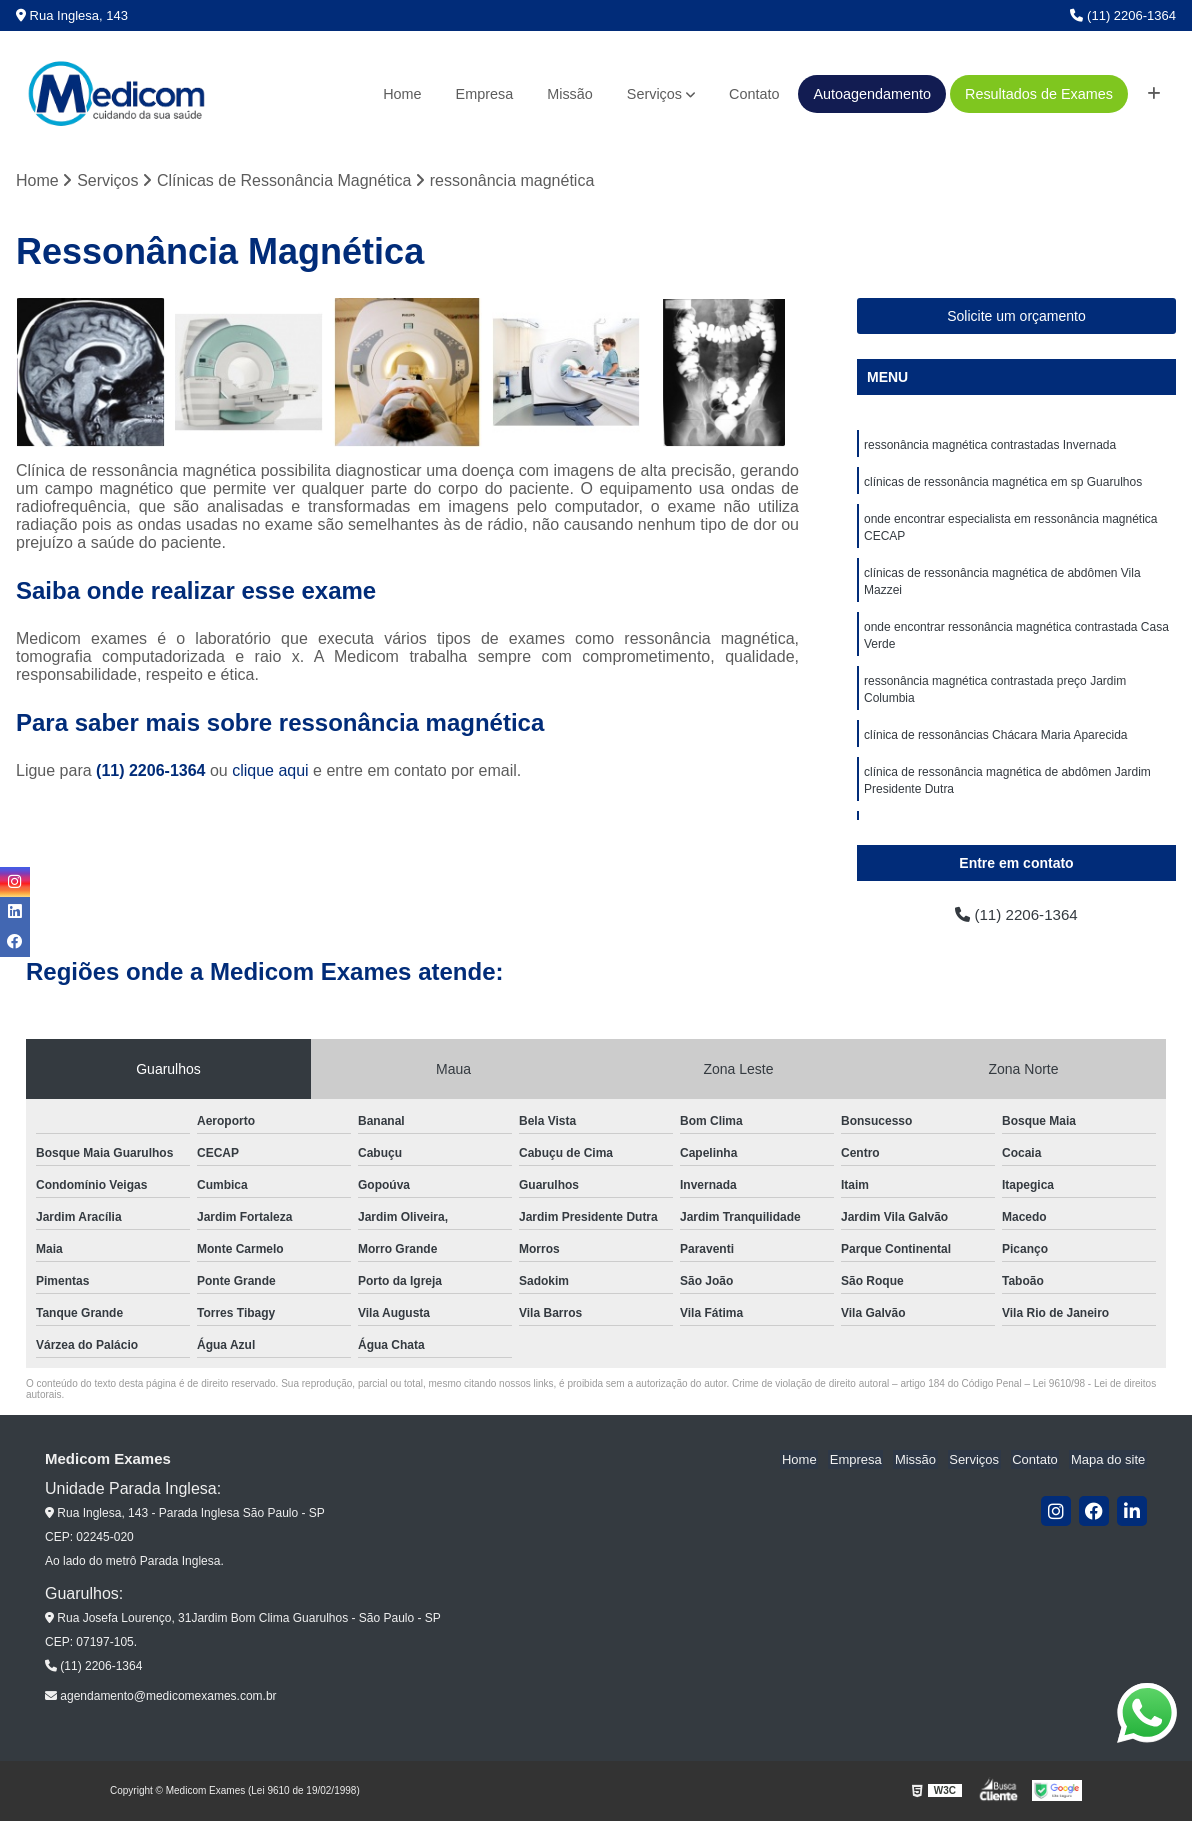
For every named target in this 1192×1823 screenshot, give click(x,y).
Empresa (485, 94)
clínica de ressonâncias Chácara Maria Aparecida (995, 746)
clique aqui (270, 771)
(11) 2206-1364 (1123, 15)
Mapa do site (1109, 1461)
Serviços (654, 94)
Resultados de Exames (1039, 94)
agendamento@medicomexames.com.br (161, 1698)
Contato (754, 94)
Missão (570, 94)
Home (402, 94)
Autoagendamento (872, 94)
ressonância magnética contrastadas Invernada (990, 446)
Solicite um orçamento (1016, 317)
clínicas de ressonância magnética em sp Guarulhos (1003, 484)
